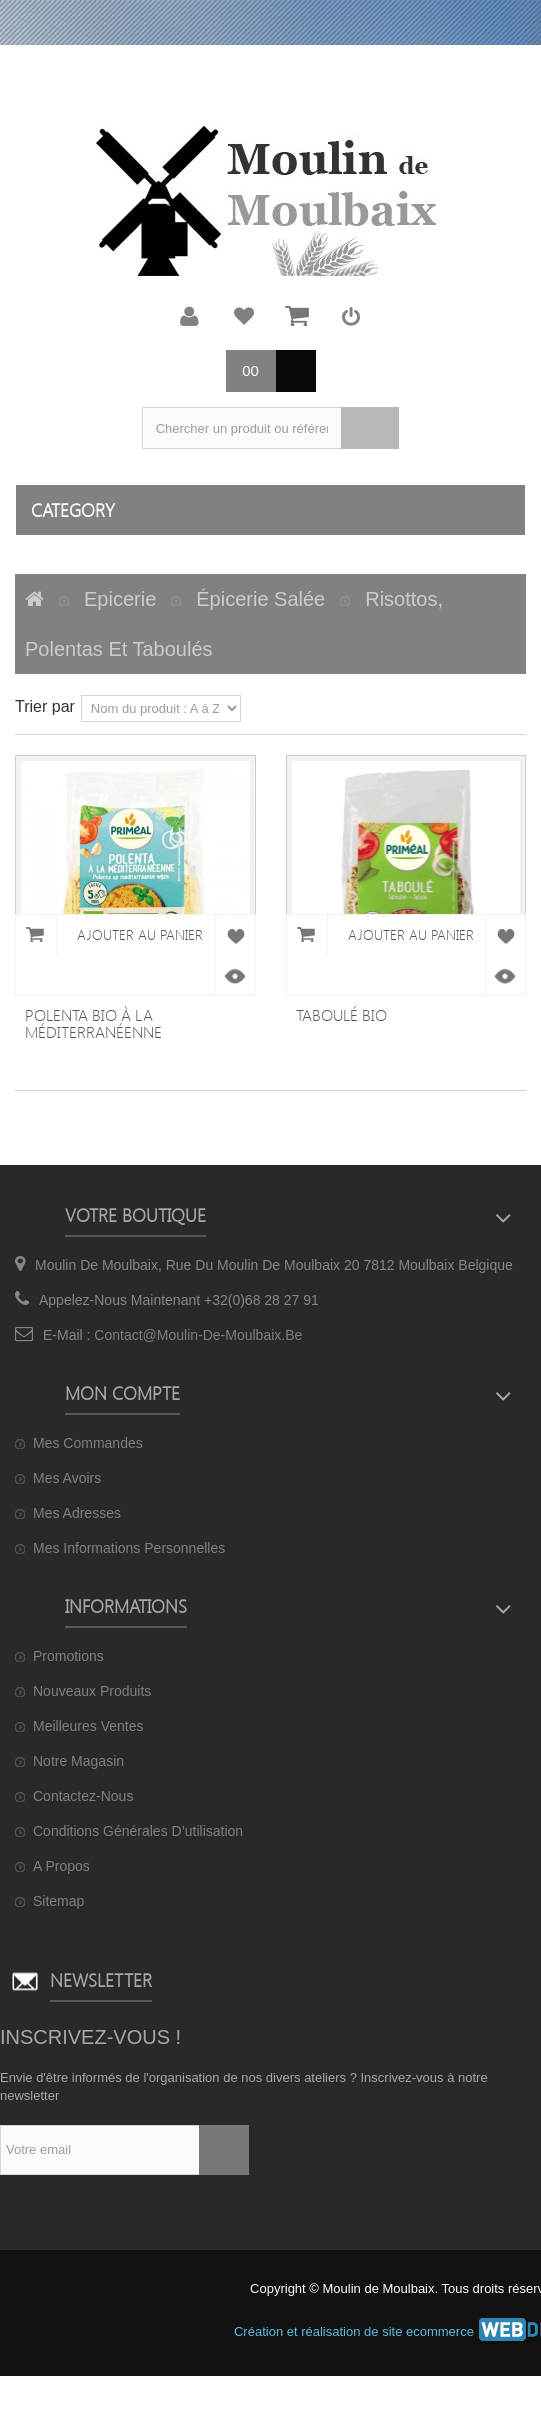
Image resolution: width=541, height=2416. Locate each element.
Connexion (351, 316)
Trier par (45, 706)
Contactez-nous (83, 1796)
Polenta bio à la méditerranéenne (93, 1023)
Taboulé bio (341, 1014)
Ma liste (244, 316)
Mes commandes (88, 1443)
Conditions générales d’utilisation (138, 1831)
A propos (61, 1866)
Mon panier (297, 316)
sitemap (58, 1901)
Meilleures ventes (88, 1726)
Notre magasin (78, 1761)
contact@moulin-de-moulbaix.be (198, 1335)
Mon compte (190, 316)
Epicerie (120, 599)
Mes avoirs (67, 1478)
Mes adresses (77, 1513)
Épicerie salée (260, 599)
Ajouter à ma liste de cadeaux (235, 935)
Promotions (68, 1656)
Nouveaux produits (92, 1691)
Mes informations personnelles (129, 1548)
